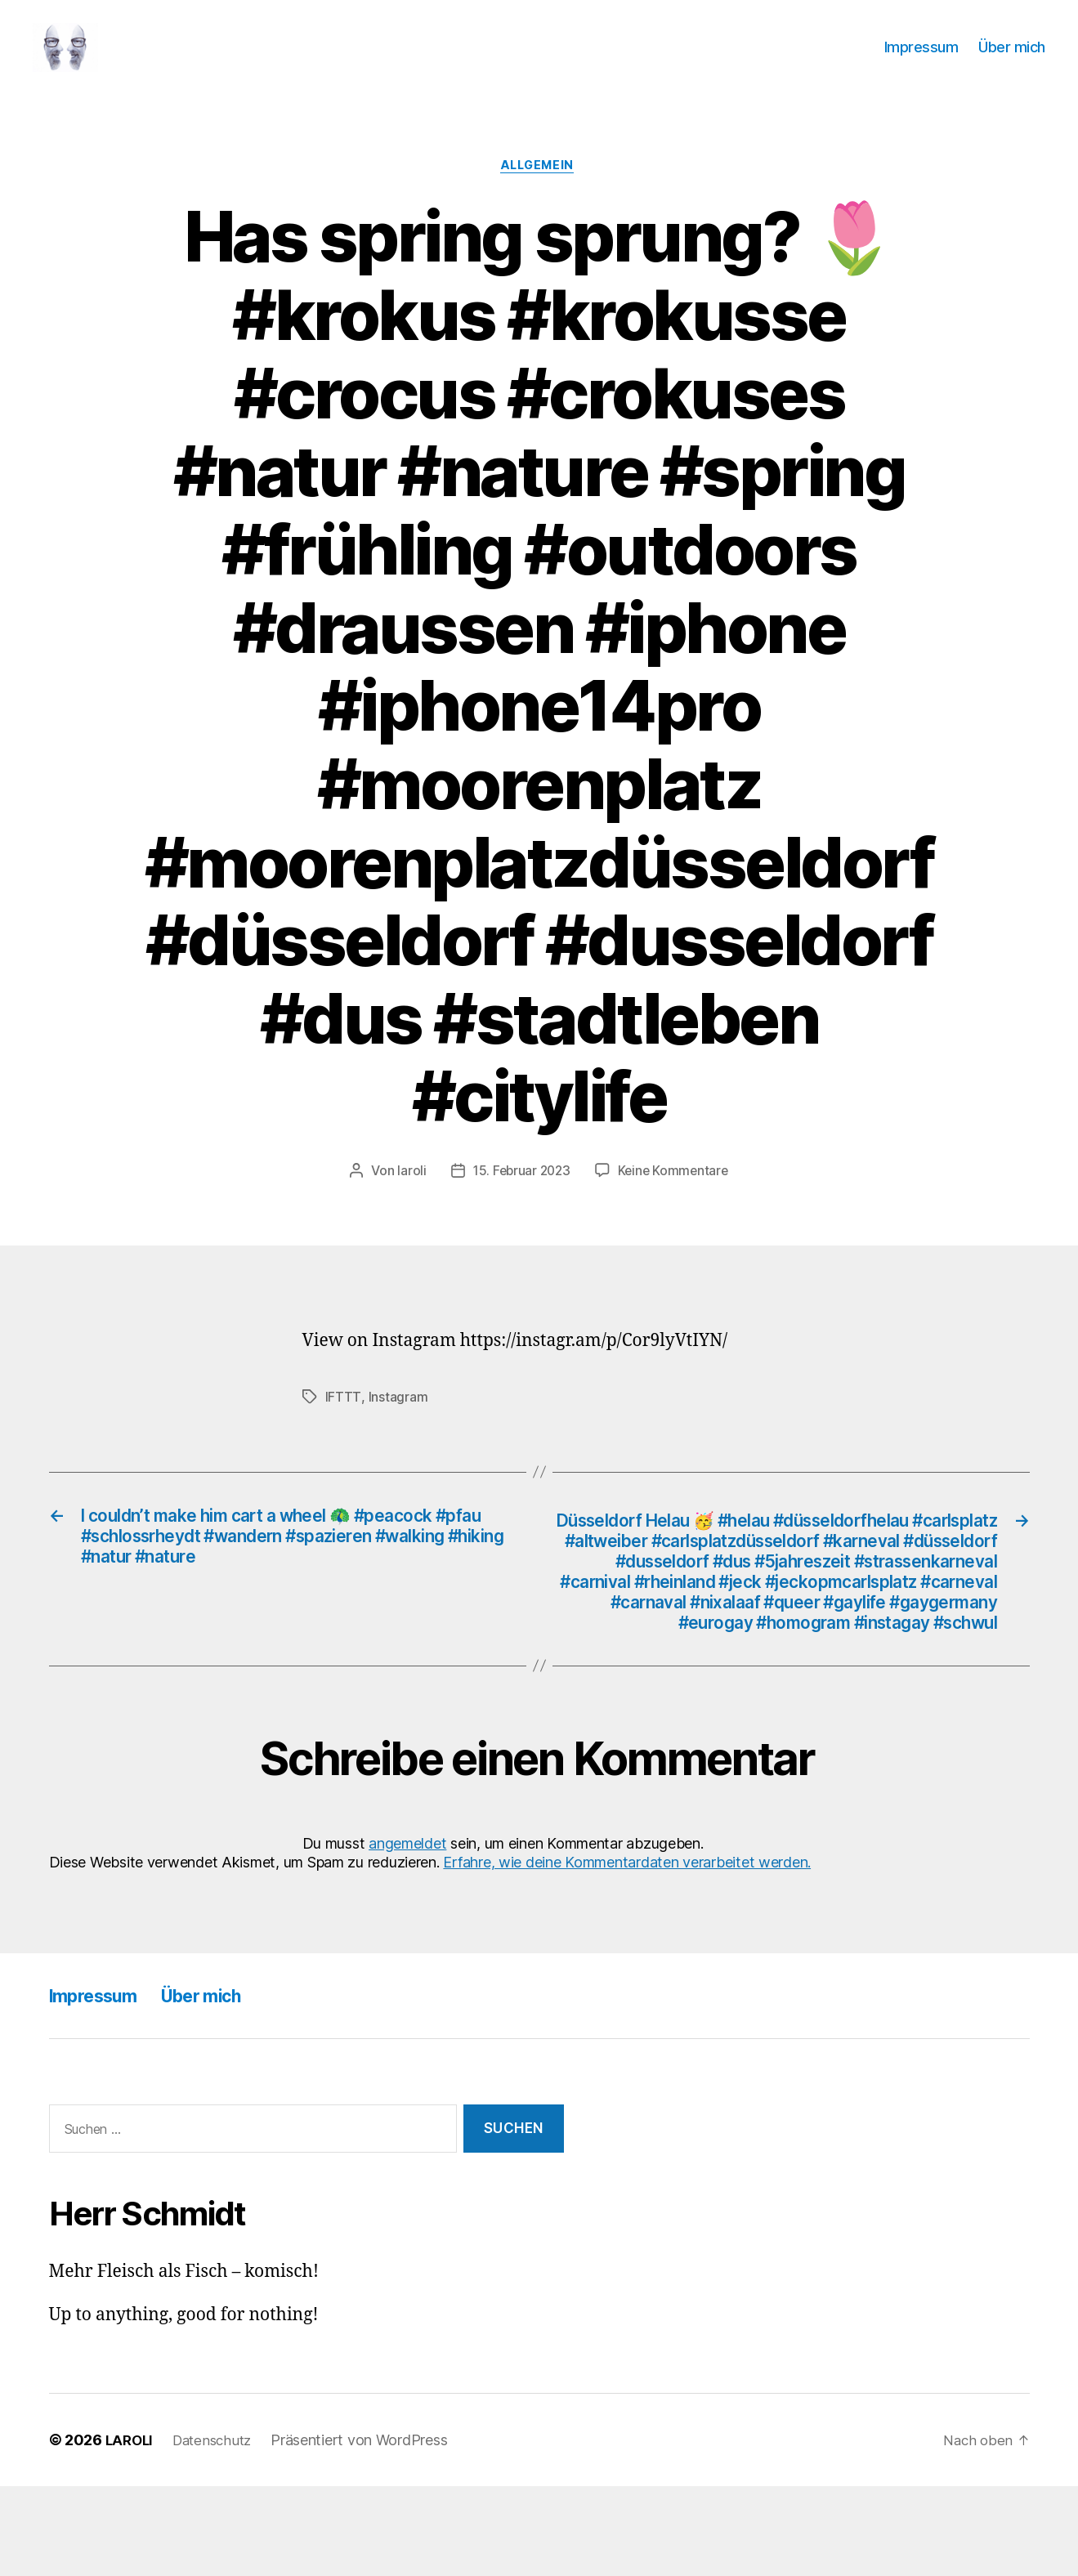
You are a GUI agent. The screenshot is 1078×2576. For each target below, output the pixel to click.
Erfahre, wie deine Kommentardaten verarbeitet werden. (627, 1952)
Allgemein (539, 192)
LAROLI (130, 2529)
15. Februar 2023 (520, 1198)
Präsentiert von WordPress (368, 2529)
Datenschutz (218, 2529)
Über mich (1011, 59)
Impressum (921, 59)
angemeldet (407, 1932)
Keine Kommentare (675, 1198)
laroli (408, 1198)
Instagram (397, 1423)
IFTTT (343, 1423)
